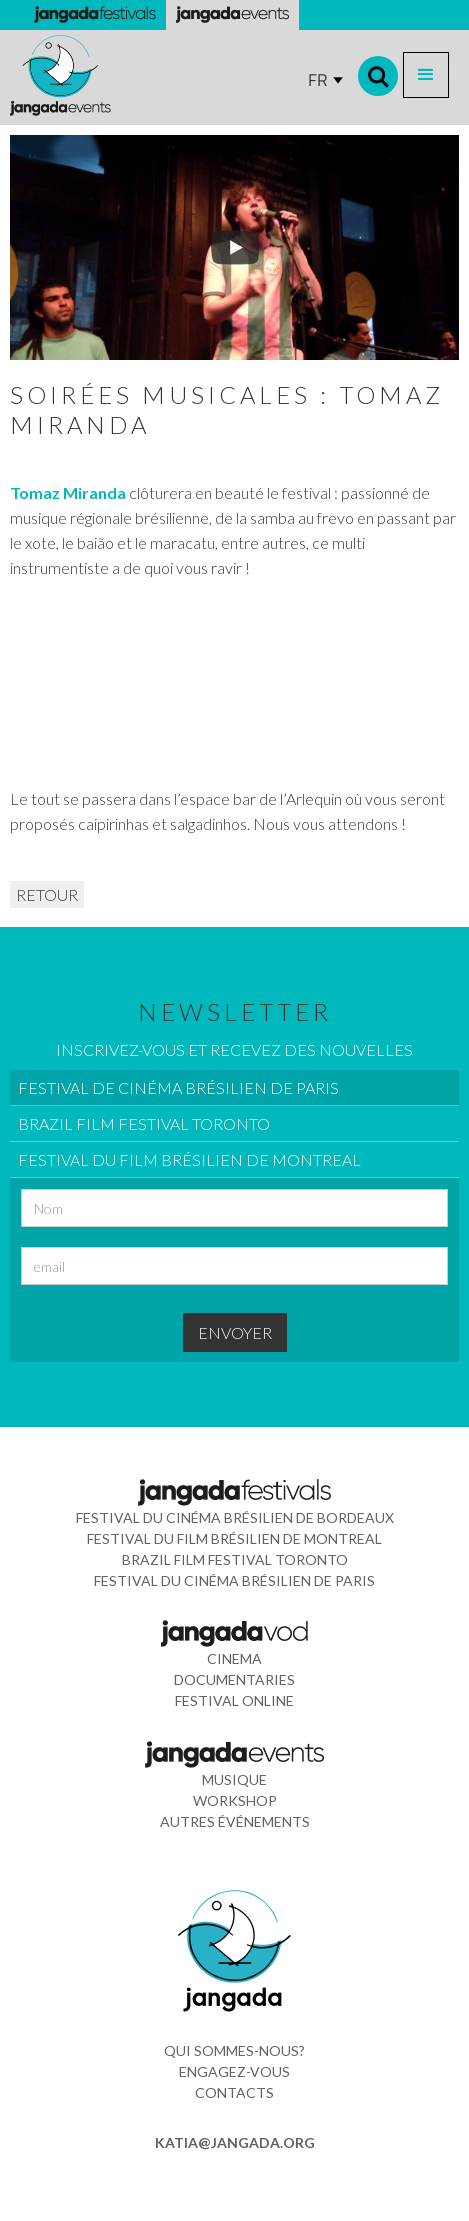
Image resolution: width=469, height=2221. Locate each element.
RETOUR (47, 894)
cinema (234, 1658)
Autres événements (235, 1821)
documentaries (234, 1679)
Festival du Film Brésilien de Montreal (234, 1538)
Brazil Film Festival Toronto (235, 1559)
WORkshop (235, 1800)
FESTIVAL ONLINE (234, 1700)
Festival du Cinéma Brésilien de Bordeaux (235, 1517)
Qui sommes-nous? (234, 2050)
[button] (426, 75)
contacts (234, 2092)
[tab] (234, 1088)
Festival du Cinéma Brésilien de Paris (234, 1580)
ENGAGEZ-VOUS (234, 2071)
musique (234, 1779)
